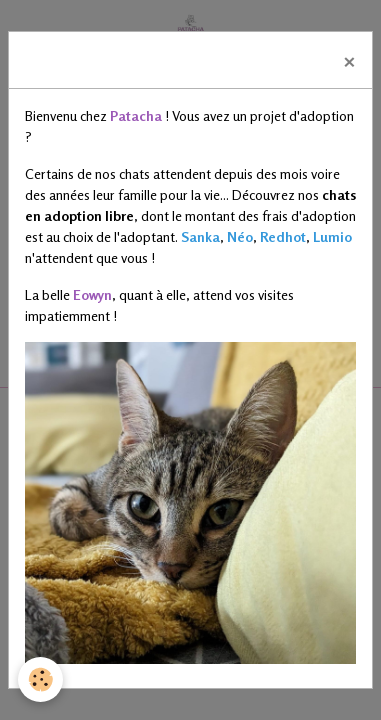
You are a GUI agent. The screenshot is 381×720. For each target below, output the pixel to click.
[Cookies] (40, 679)
